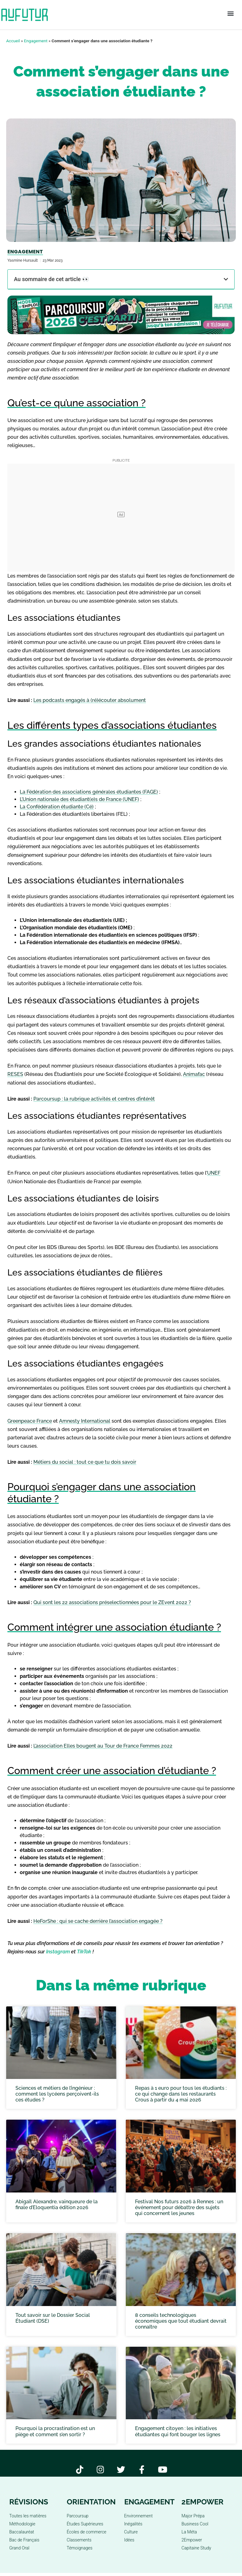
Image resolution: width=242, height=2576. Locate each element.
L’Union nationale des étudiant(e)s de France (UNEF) (79, 799)
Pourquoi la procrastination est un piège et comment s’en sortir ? (55, 2431)
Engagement (36, 40)
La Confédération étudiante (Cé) (57, 807)
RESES (15, 1074)
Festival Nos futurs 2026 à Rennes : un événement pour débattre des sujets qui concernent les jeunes (179, 2207)
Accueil (13, 40)
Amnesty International (84, 1421)
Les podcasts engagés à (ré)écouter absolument (89, 700)
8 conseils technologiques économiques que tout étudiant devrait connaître (181, 2321)
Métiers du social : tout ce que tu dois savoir (84, 1462)
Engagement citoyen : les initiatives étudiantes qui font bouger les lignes (177, 2431)
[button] (230, 14)
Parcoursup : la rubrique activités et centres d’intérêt (94, 1099)
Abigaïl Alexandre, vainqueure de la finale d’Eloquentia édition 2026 (56, 2204)
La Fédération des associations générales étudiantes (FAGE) (89, 792)
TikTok (84, 1952)
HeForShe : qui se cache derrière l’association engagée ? (98, 1921)
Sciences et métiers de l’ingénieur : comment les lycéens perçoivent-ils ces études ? (57, 2094)
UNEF (213, 1173)
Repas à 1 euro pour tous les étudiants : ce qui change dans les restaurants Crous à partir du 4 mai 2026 (181, 2094)
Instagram (58, 1952)
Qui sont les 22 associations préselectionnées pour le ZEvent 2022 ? (112, 1602)
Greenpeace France (29, 1421)
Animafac (194, 1074)
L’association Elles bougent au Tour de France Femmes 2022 (102, 1746)
